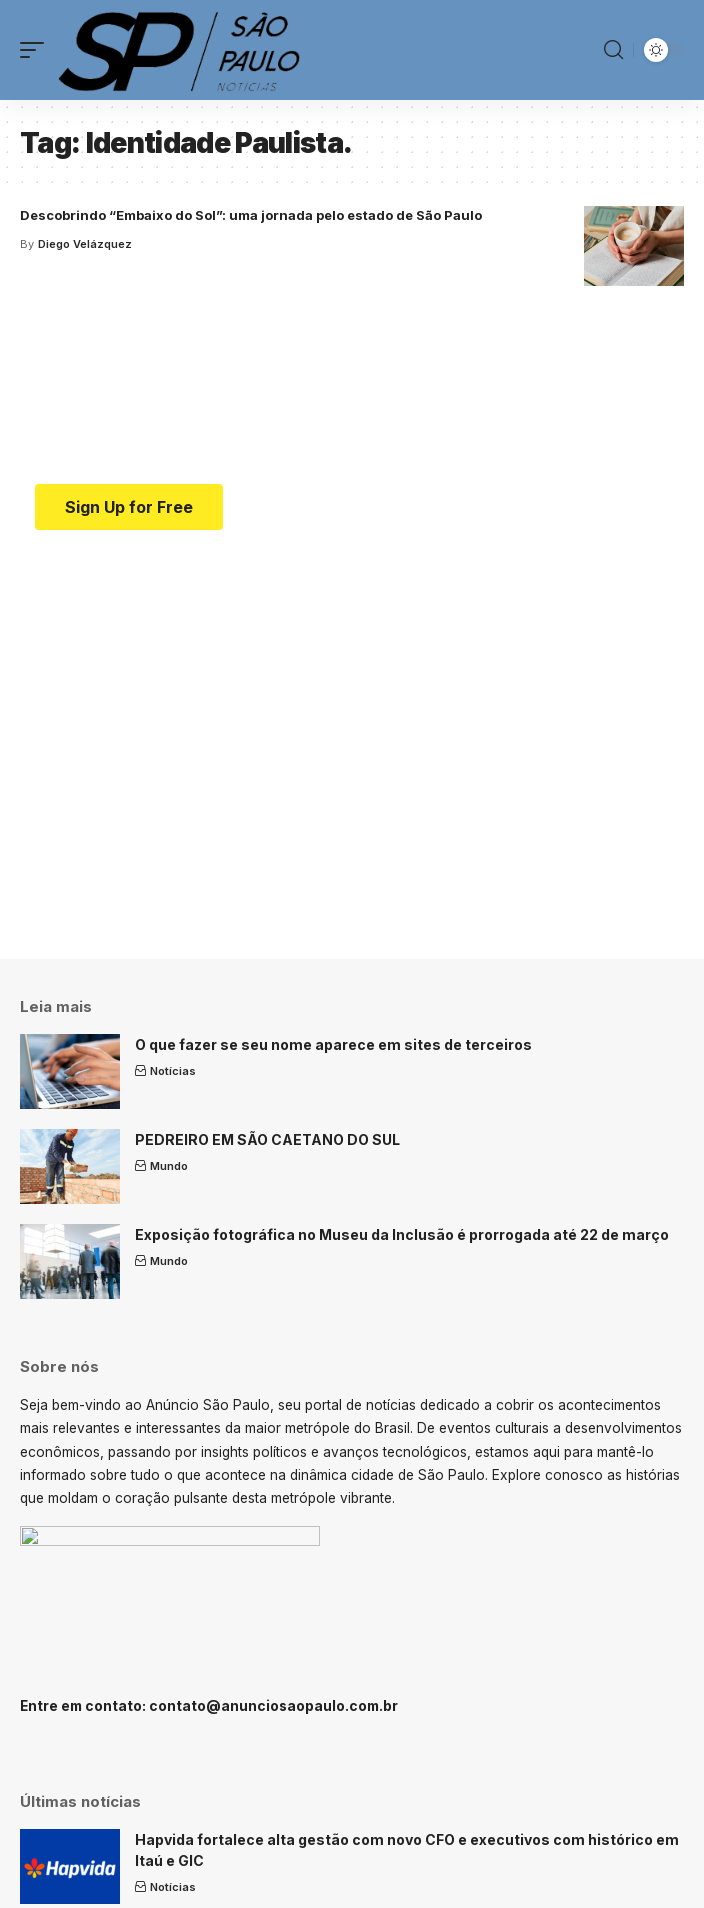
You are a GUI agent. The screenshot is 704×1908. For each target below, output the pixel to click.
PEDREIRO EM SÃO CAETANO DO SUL (267, 1139)
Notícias (173, 1071)
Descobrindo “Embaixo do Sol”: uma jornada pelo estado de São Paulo (251, 215)
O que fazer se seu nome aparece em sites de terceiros (333, 1044)
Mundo (169, 1166)
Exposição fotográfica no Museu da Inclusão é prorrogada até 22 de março (402, 1234)
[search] (613, 50)
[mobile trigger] (37, 50)
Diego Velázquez (85, 244)
